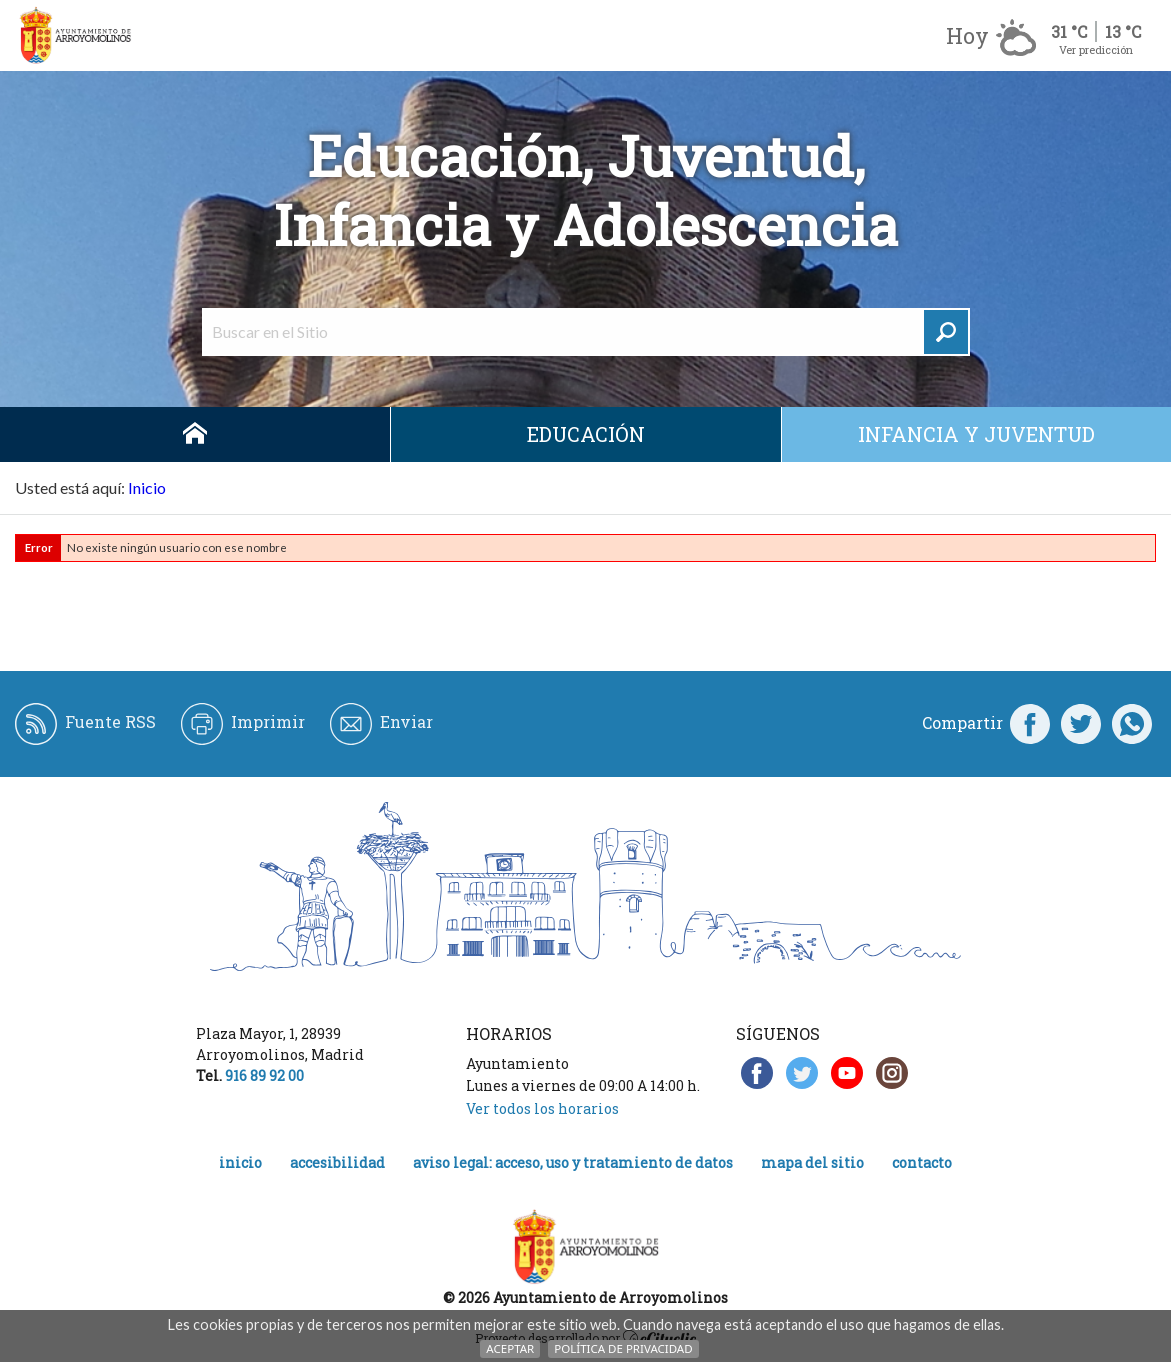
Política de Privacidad (623, 1348)
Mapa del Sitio (812, 1162)
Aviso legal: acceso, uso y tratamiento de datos (573, 1162)
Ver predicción (1096, 49)
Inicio (195, 434)
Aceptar (510, 1348)
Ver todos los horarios (542, 1108)
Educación (586, 434)
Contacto (922, 1162)
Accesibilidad (337, 1162)
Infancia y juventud (976, 434)
